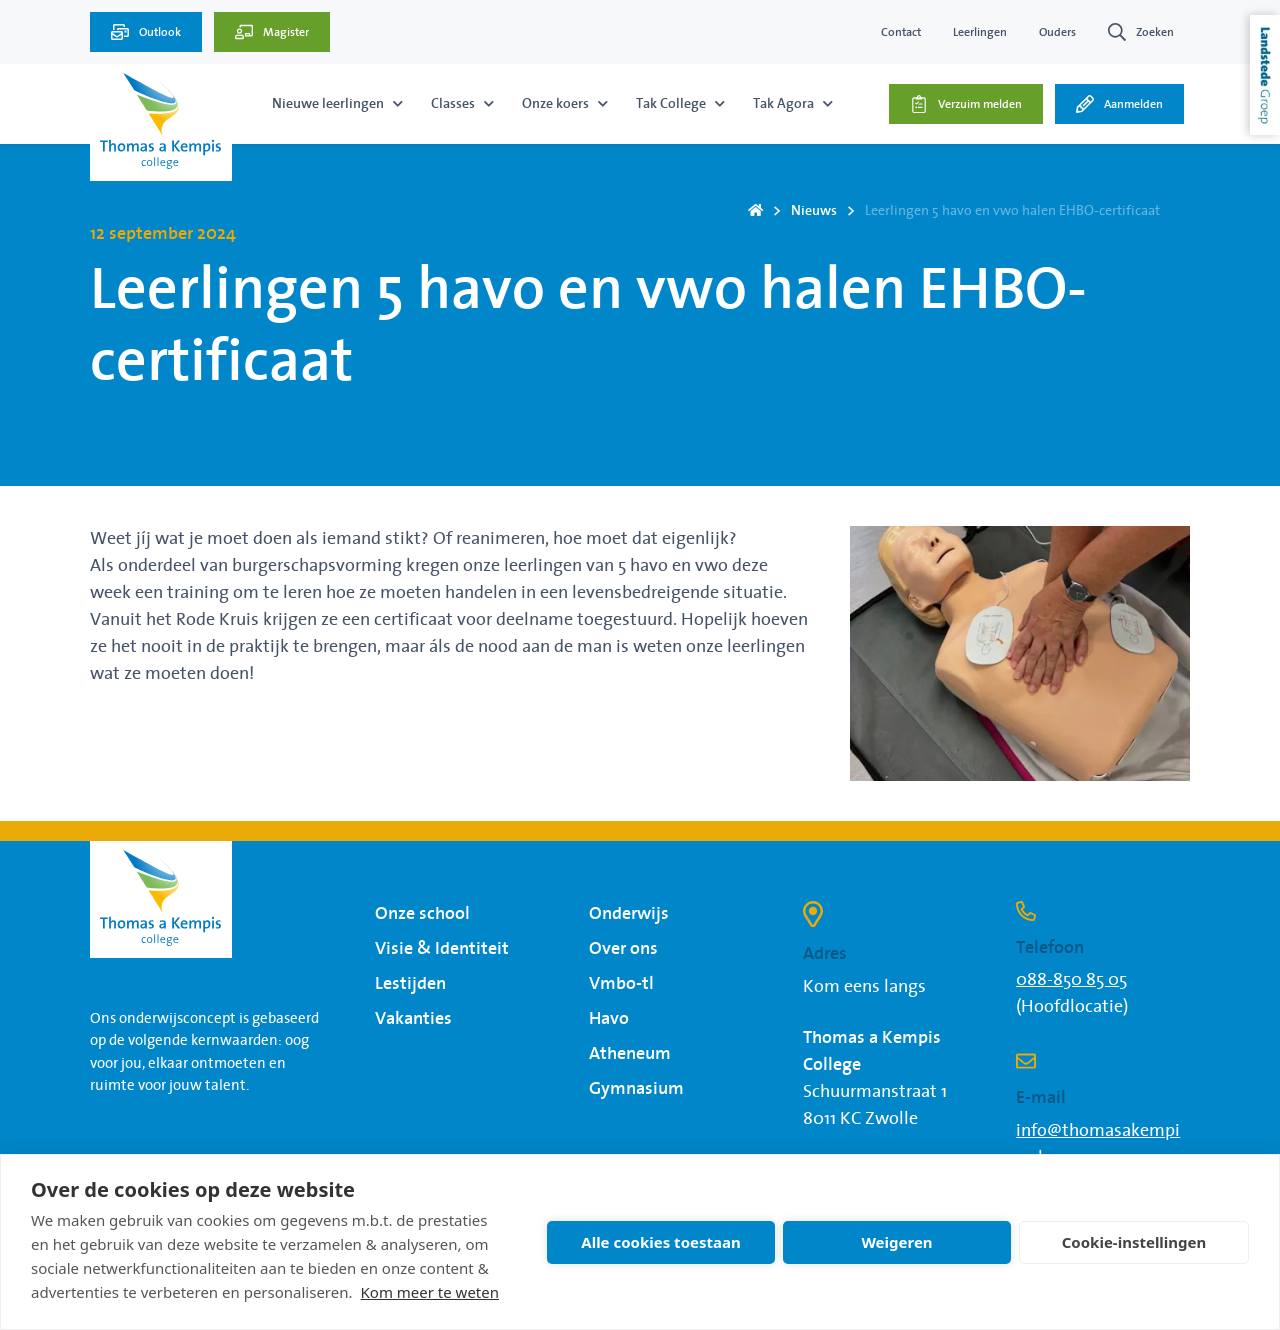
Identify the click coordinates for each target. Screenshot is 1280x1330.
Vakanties (413, 1019)
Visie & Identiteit (442, 949)
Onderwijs (629, 914)
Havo (609, 1019)
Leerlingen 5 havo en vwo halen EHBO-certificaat (1012, 211)
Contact (901, 32)
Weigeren (896, 1242)
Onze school (422, 914)
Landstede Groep (1265, 75)
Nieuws (814, 211)
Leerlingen (980, 32)
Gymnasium (636, 1089)
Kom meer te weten (430, 1292)
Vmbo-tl (621, 984)
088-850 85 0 (1067, 980)
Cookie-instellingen (1134, 1242)
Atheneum (630, 1054)
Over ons (623, 949)
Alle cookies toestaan (660, 1242)
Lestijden (410, 984)
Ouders (1057, 32)
